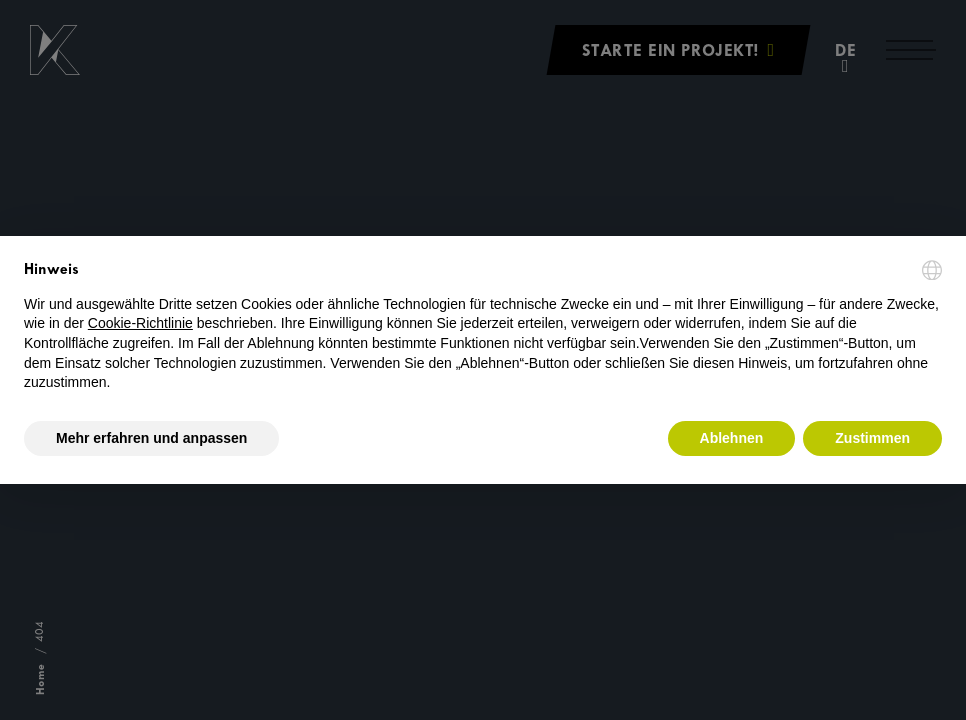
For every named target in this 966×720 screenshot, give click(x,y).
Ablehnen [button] (732, 438)
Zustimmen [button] (872, 438)
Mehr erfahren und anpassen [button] (151, 438)
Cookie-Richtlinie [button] (140, 323)
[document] (483, 326)
